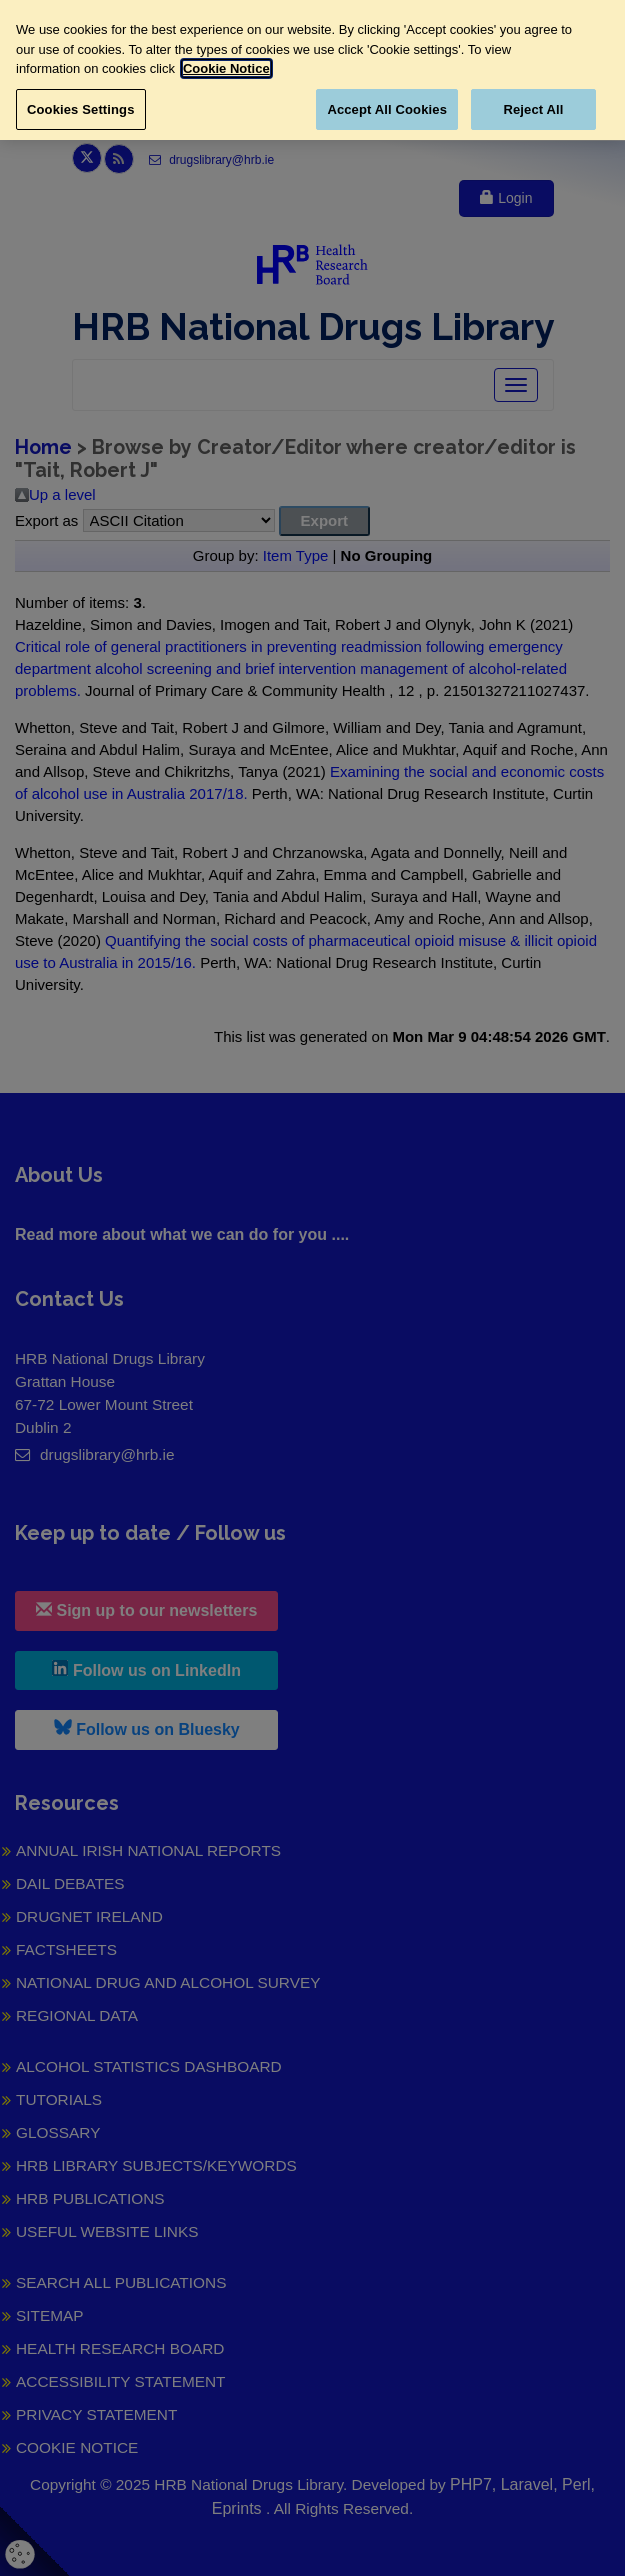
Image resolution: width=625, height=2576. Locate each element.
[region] (312, 70)
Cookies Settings (81, 109)
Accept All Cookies (387, 109)
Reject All (533, 109)
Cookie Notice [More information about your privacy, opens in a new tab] (226, 68)
